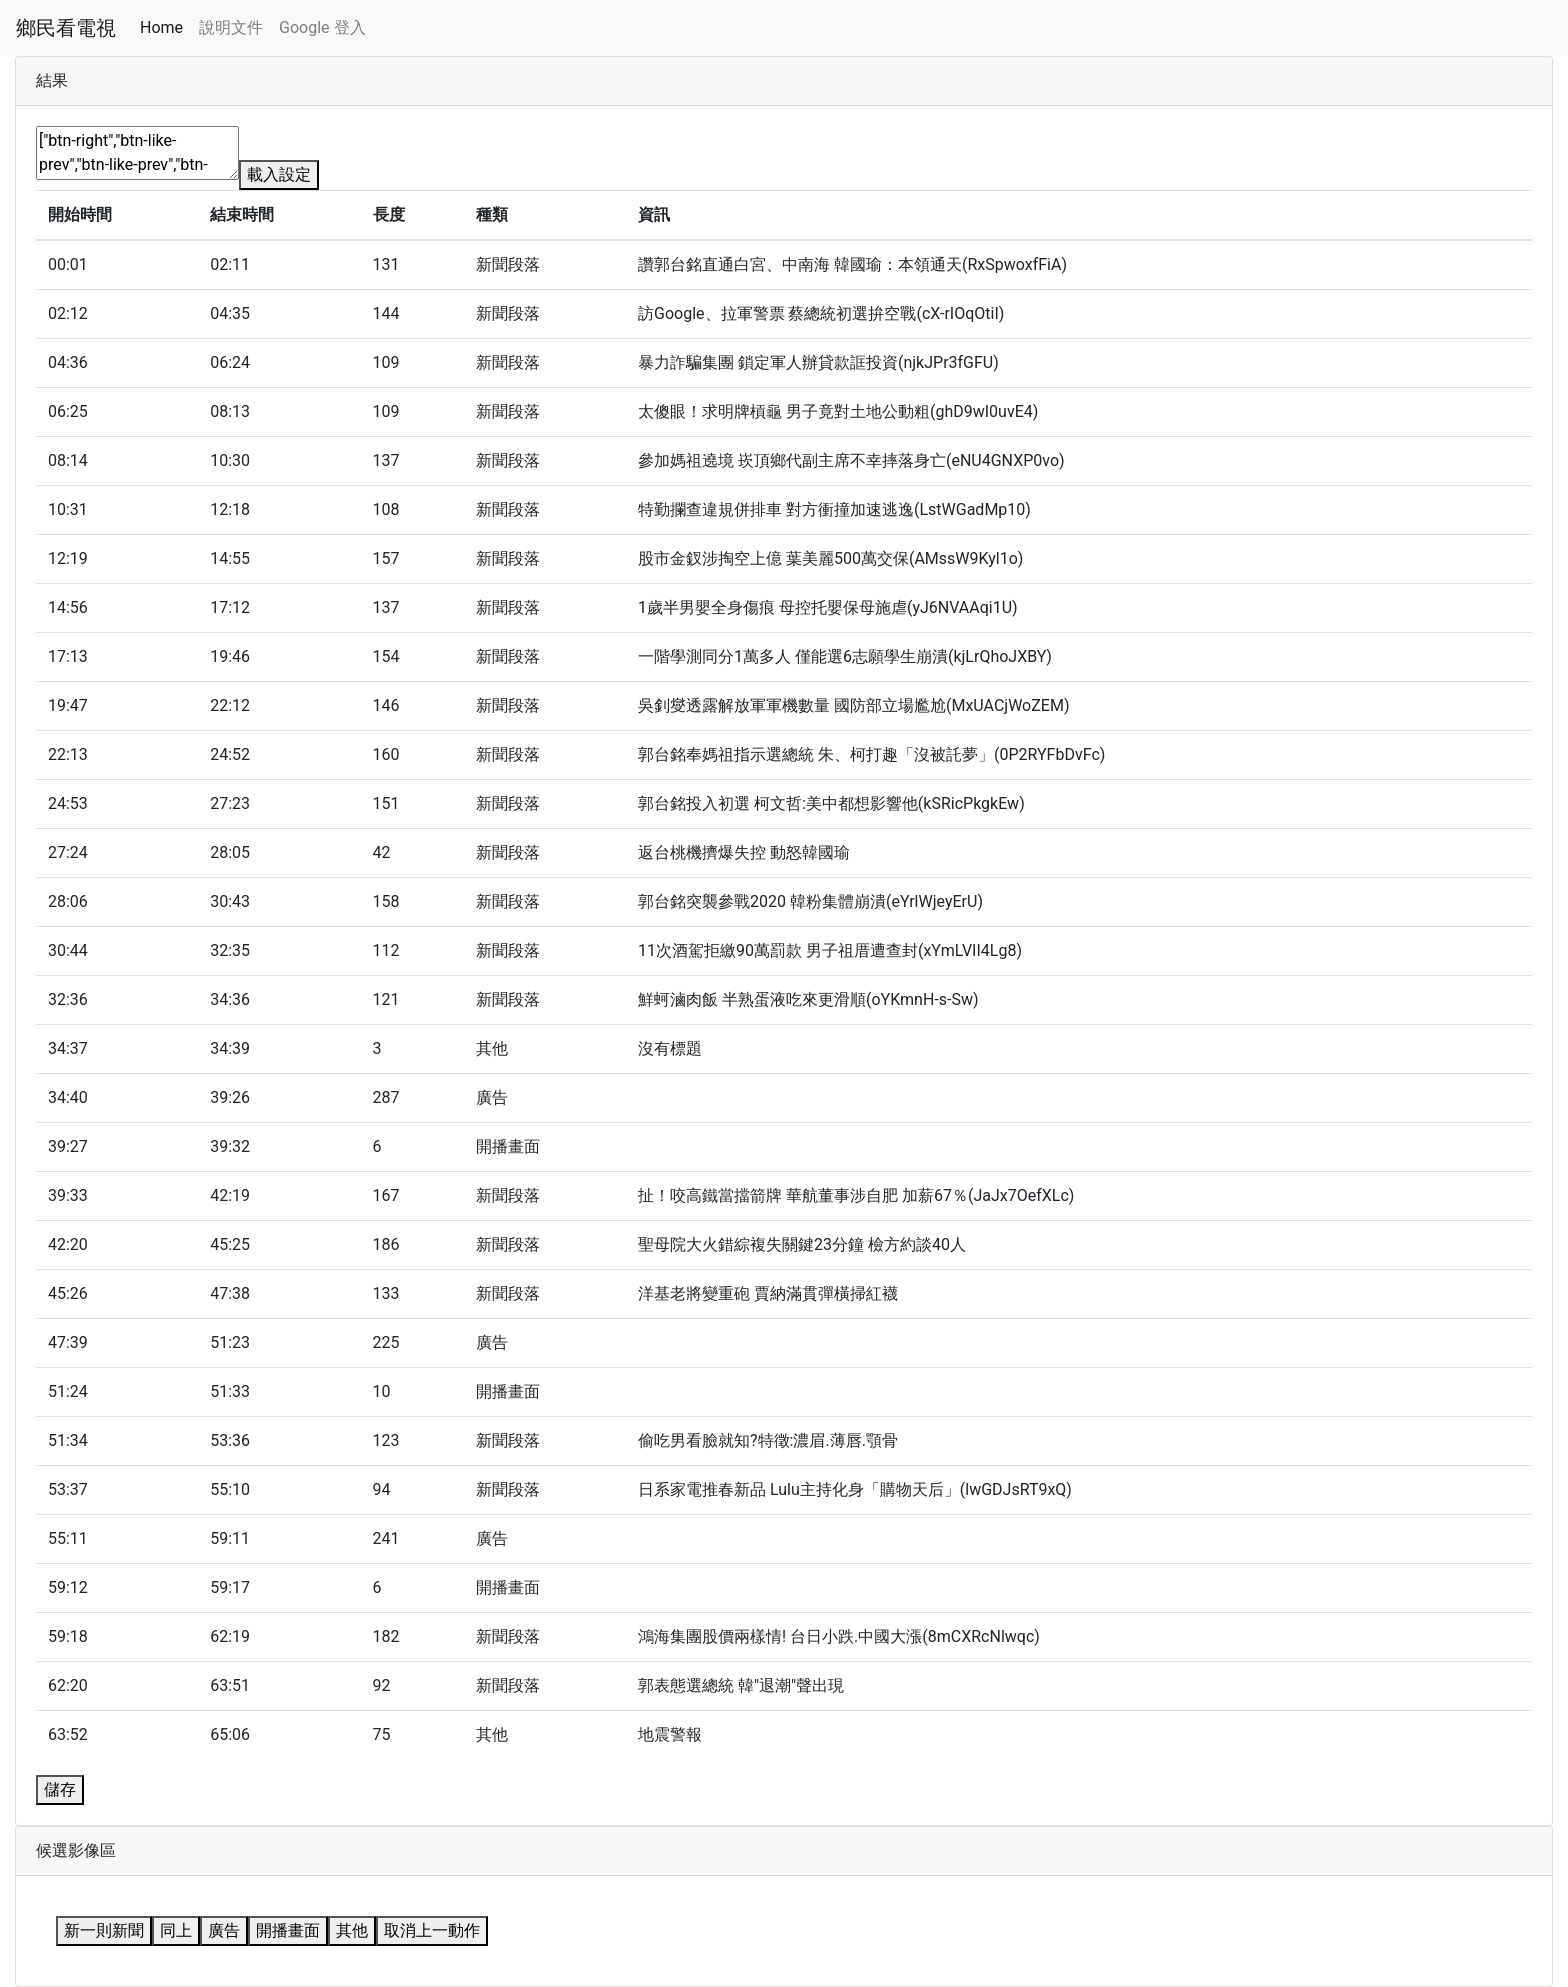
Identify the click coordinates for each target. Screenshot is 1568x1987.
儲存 (60, 1789)
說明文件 (231, 27)
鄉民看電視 (66, 28)
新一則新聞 (104, 1930)
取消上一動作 (432, 1930)
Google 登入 (322, 27)
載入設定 (279, 174)
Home (161, 27)
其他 (352, 1930)
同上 (176, 1930)
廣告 (224, 1930)
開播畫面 (288, 1930)
